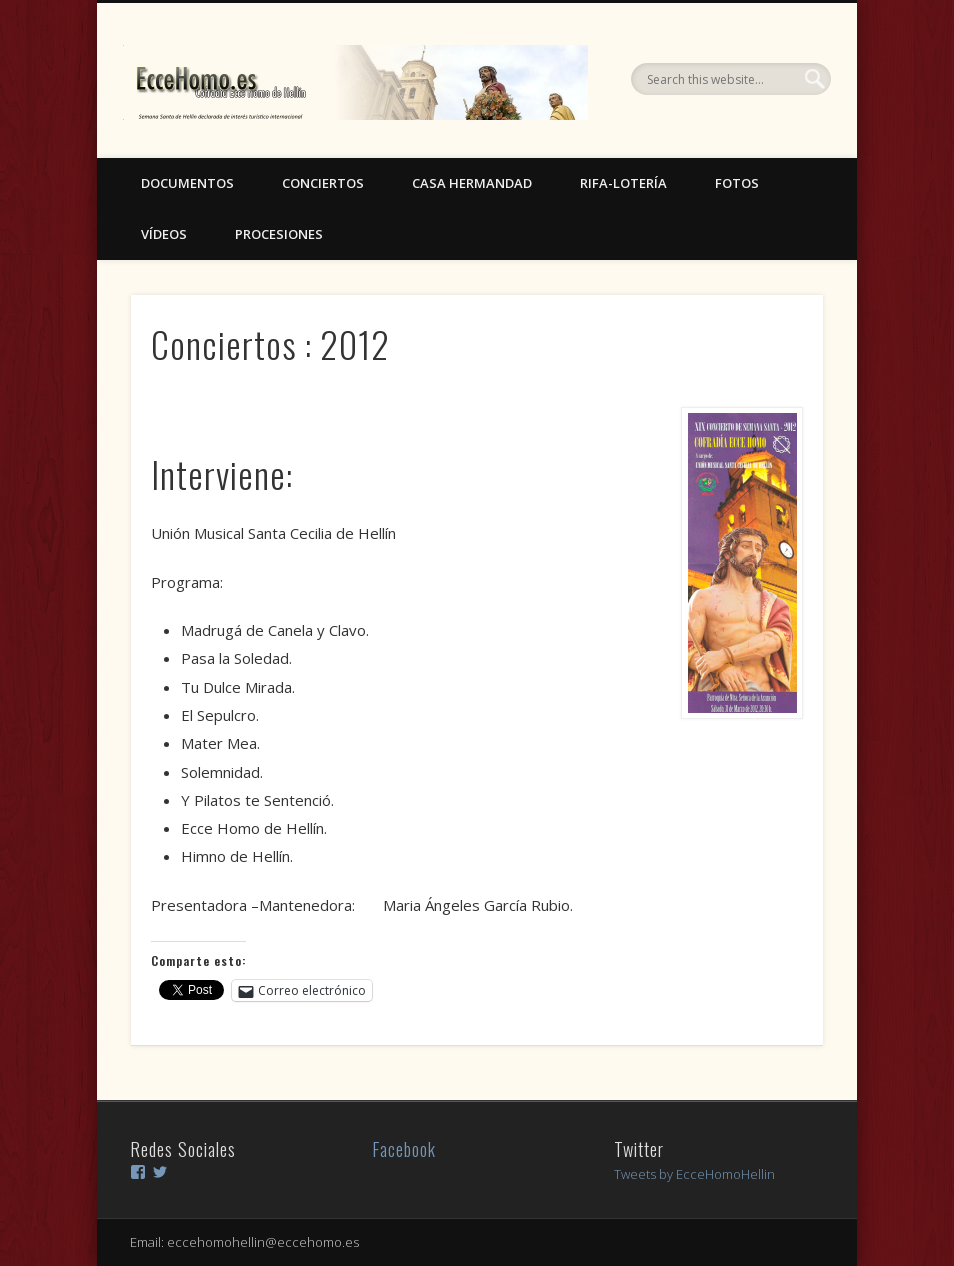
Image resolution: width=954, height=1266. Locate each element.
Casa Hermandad (472, 183)
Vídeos (164, 234)
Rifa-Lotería (623, 183)
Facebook (404, 1149)
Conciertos (323, 183)
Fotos (737, 183)
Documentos (187, 183)
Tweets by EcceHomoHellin (694, 1174)
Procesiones (279, 234)
